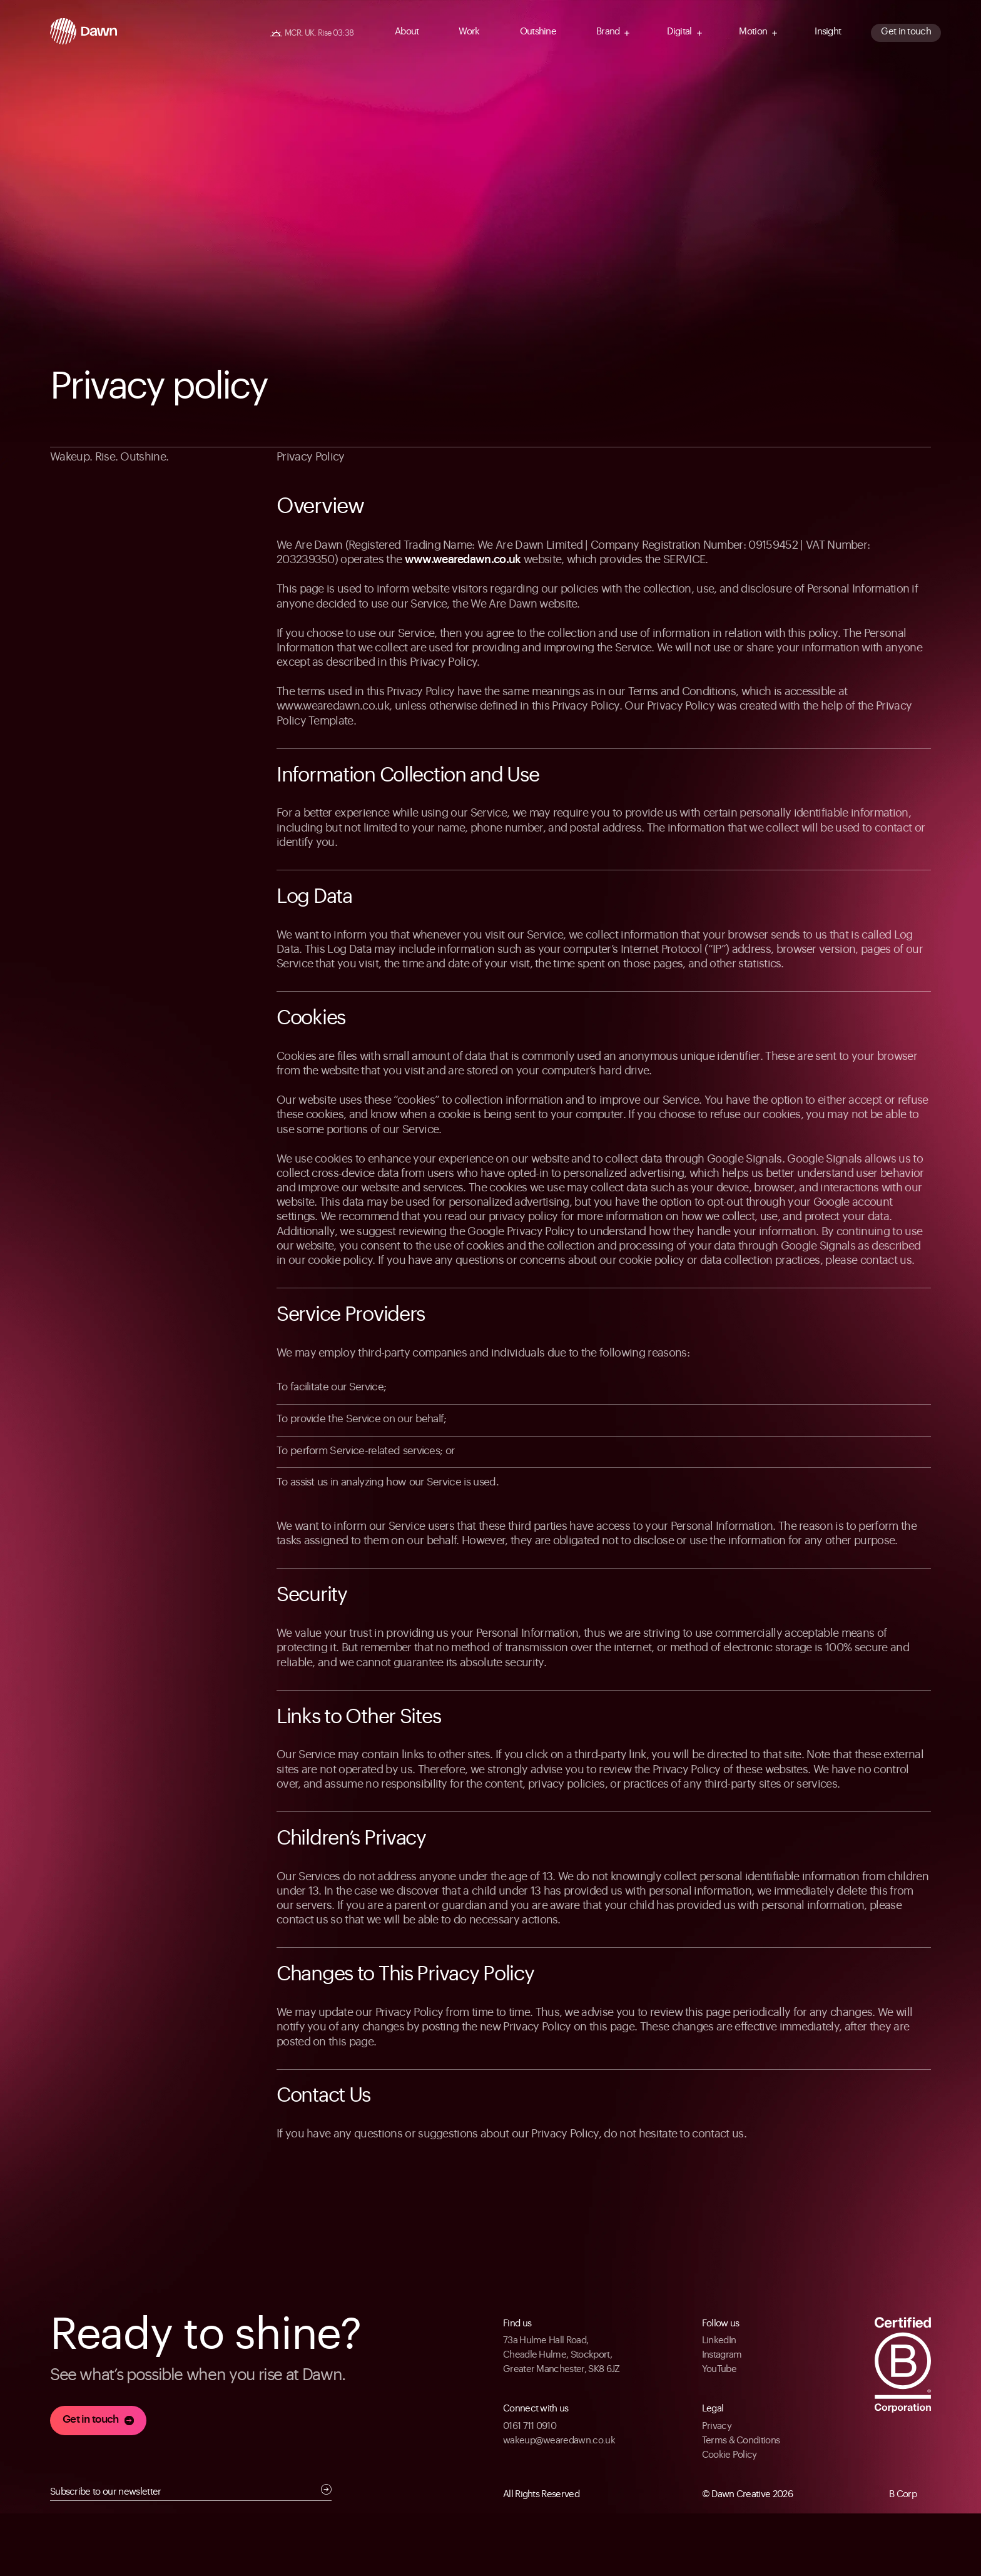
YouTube (719, 2369)
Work (469, 31)
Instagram (722, 2355)
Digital (679, 31)
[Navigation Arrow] (626, 33)
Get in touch (906, 31)
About (407, 31)
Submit (326, 2489)
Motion (753, 31)
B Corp (903, 2494)
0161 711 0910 (529, 2425)
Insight (828, 31)
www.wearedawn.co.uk (463, 559)
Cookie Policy (729, 2455)
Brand (608, 31)
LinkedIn (719, 2340)
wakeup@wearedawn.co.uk (559, 2440)
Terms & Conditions (741, 2440)
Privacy (716, 2425)
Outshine (538, 31)
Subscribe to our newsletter (105, 2492)
